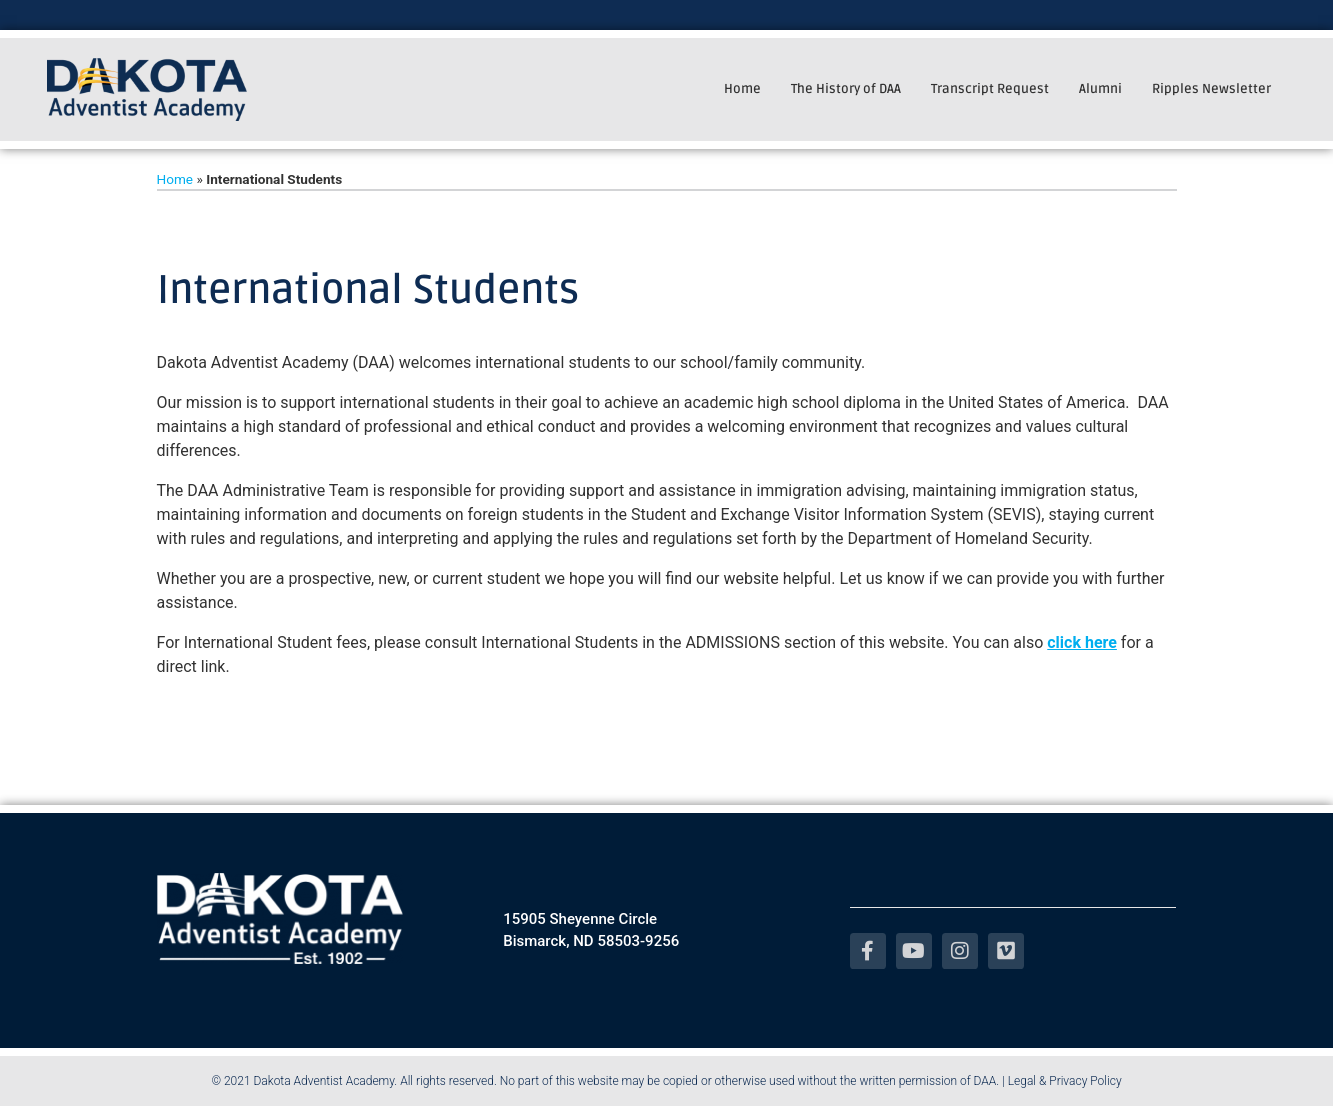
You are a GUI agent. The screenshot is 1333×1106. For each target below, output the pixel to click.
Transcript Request (990, 89)
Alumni (1100, 89)
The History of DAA (846, 89)
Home (742, 89)
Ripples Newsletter (1211, 89)
